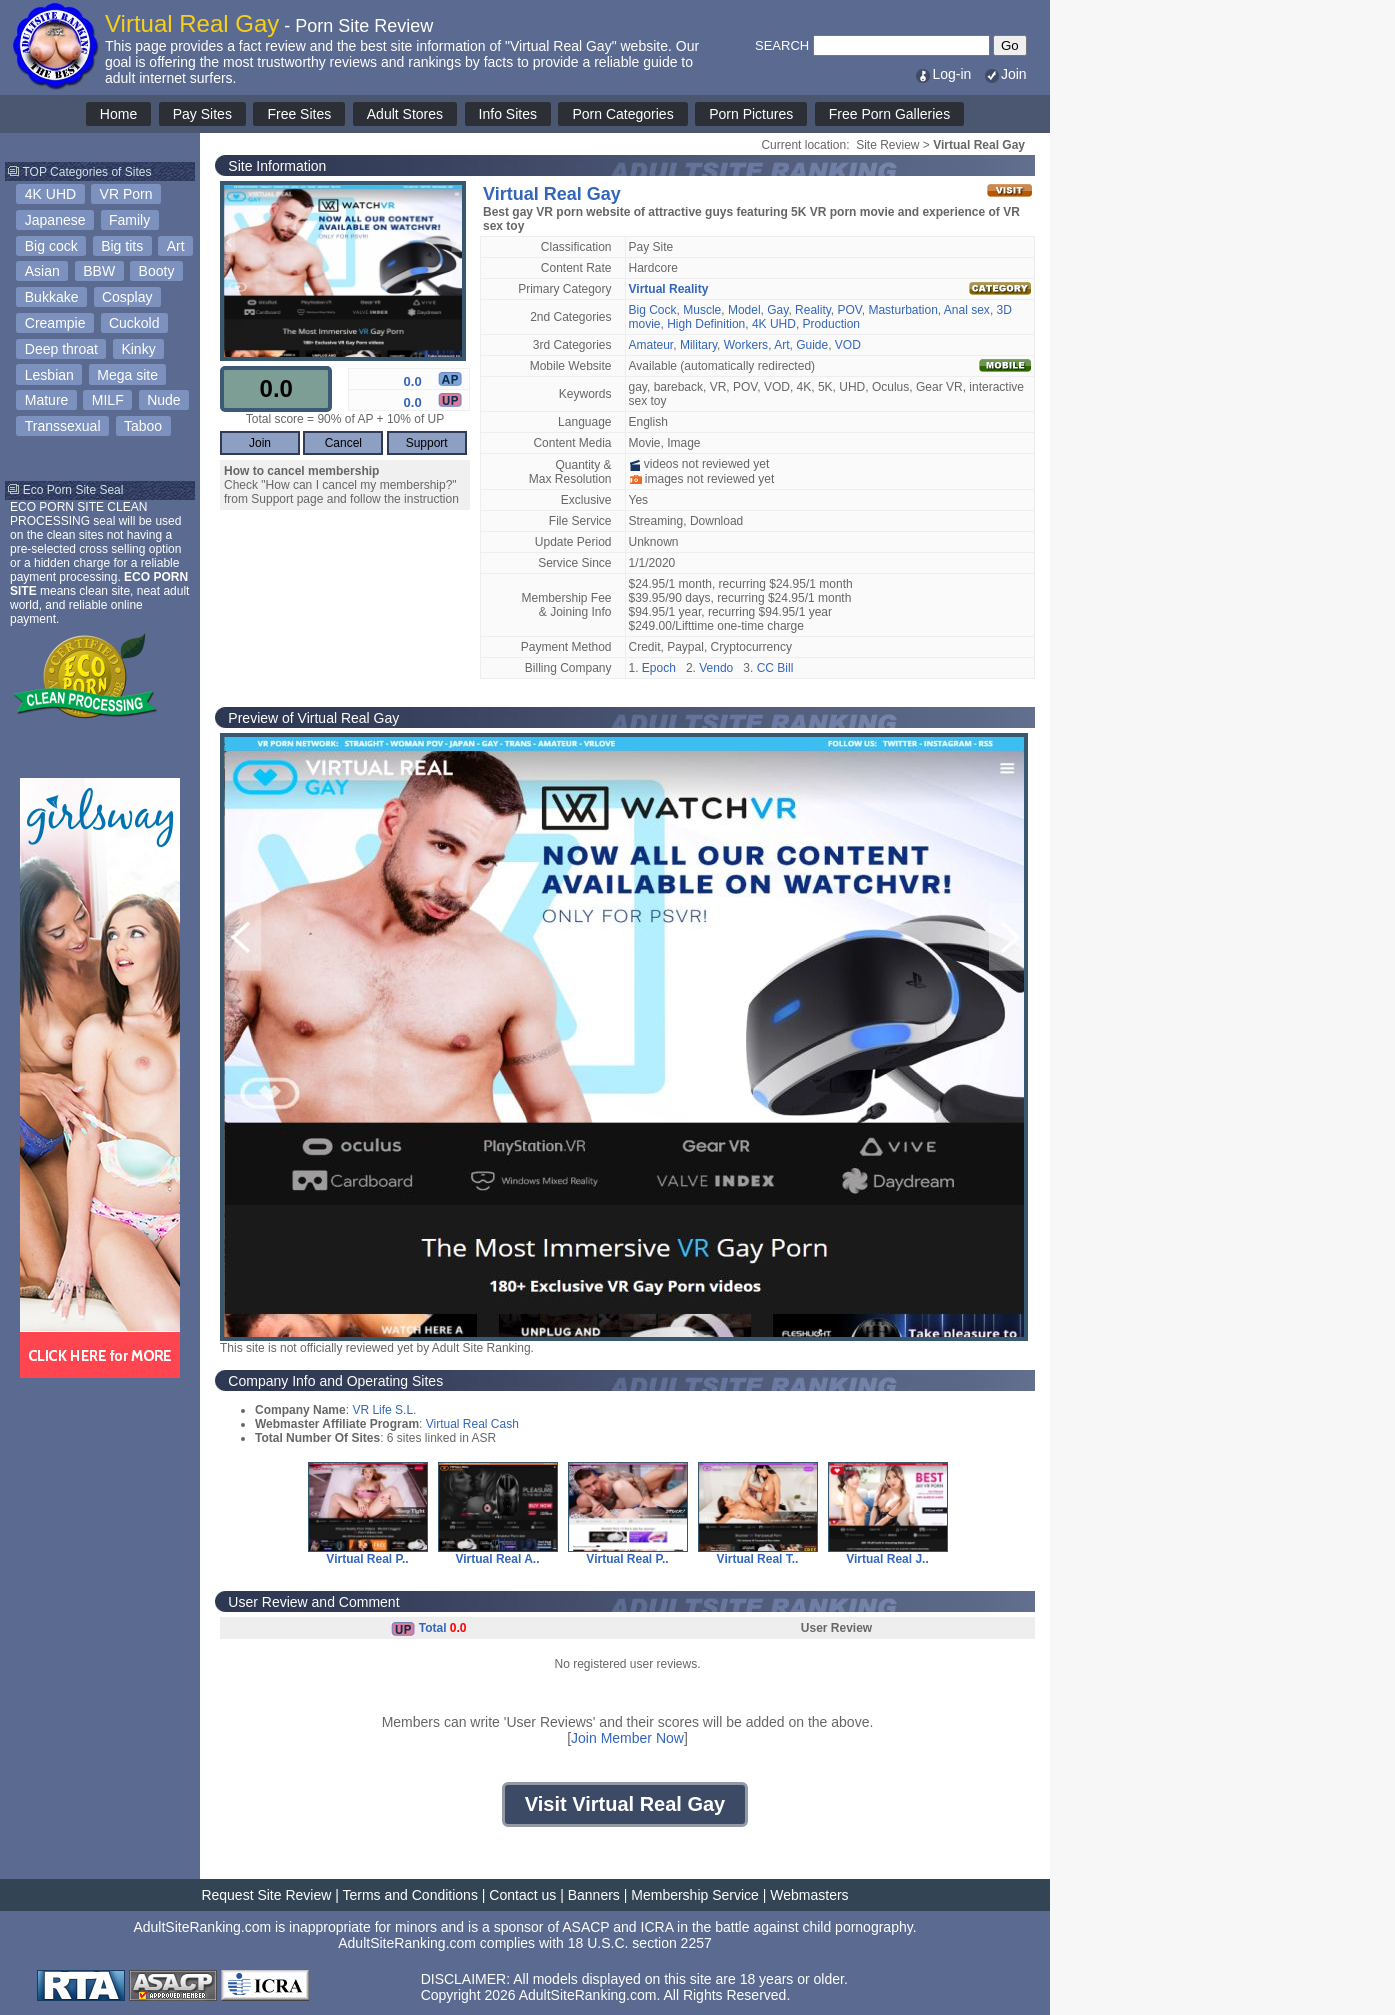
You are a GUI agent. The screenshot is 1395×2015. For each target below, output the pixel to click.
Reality (813, 310)
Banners (594, 1895)
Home (118, 114)
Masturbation (902, 310)
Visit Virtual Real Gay (625, 1804)
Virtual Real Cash (472, 1424)
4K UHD (50, 194)
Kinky (138, 349)
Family (129, 220)
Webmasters (809, 1895)
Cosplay (127, 297)
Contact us (522, 1895)
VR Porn (126, 194)
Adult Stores (405, 114)
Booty (157, 271)
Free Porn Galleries (889, 114)
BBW (99, 271)
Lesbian (49, 375)
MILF (108, 400)
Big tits (122, 246)
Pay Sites (202, 114)
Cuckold (134, 323)
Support (427, 443)
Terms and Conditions (410, 1895)
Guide (812, 345)
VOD (848, 345)
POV (850, 310)
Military (698, 345)
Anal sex (967, 310)
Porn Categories (622, 114)
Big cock (51, 246)
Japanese (55, 220)
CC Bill (775, 668)
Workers (746, 345)
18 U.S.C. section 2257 (640, 1943)
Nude (163, 400)
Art (176, 246)
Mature (47, 400)
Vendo (716, 668)
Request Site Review (266, 1895)
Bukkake (52, 297)
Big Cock (653, 310)
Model (744, 310)
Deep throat (61, 349)
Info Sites (508, 114)
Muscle (702, 310)
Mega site (127, 375)
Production (831, 324)
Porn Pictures (751, 114)
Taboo (143, 426)
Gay (777, 310)
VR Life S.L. (384, 1410)
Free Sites (299, 114)
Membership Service (695, 1895)
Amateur (651, 345)
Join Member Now (627, 1738)
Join (1005, 74)
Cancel (343, 443)
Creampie (55, 323)
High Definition (706, 324)
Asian (42, 271)
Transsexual (63, 426)
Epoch (659, 668)
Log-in (942, 74)
